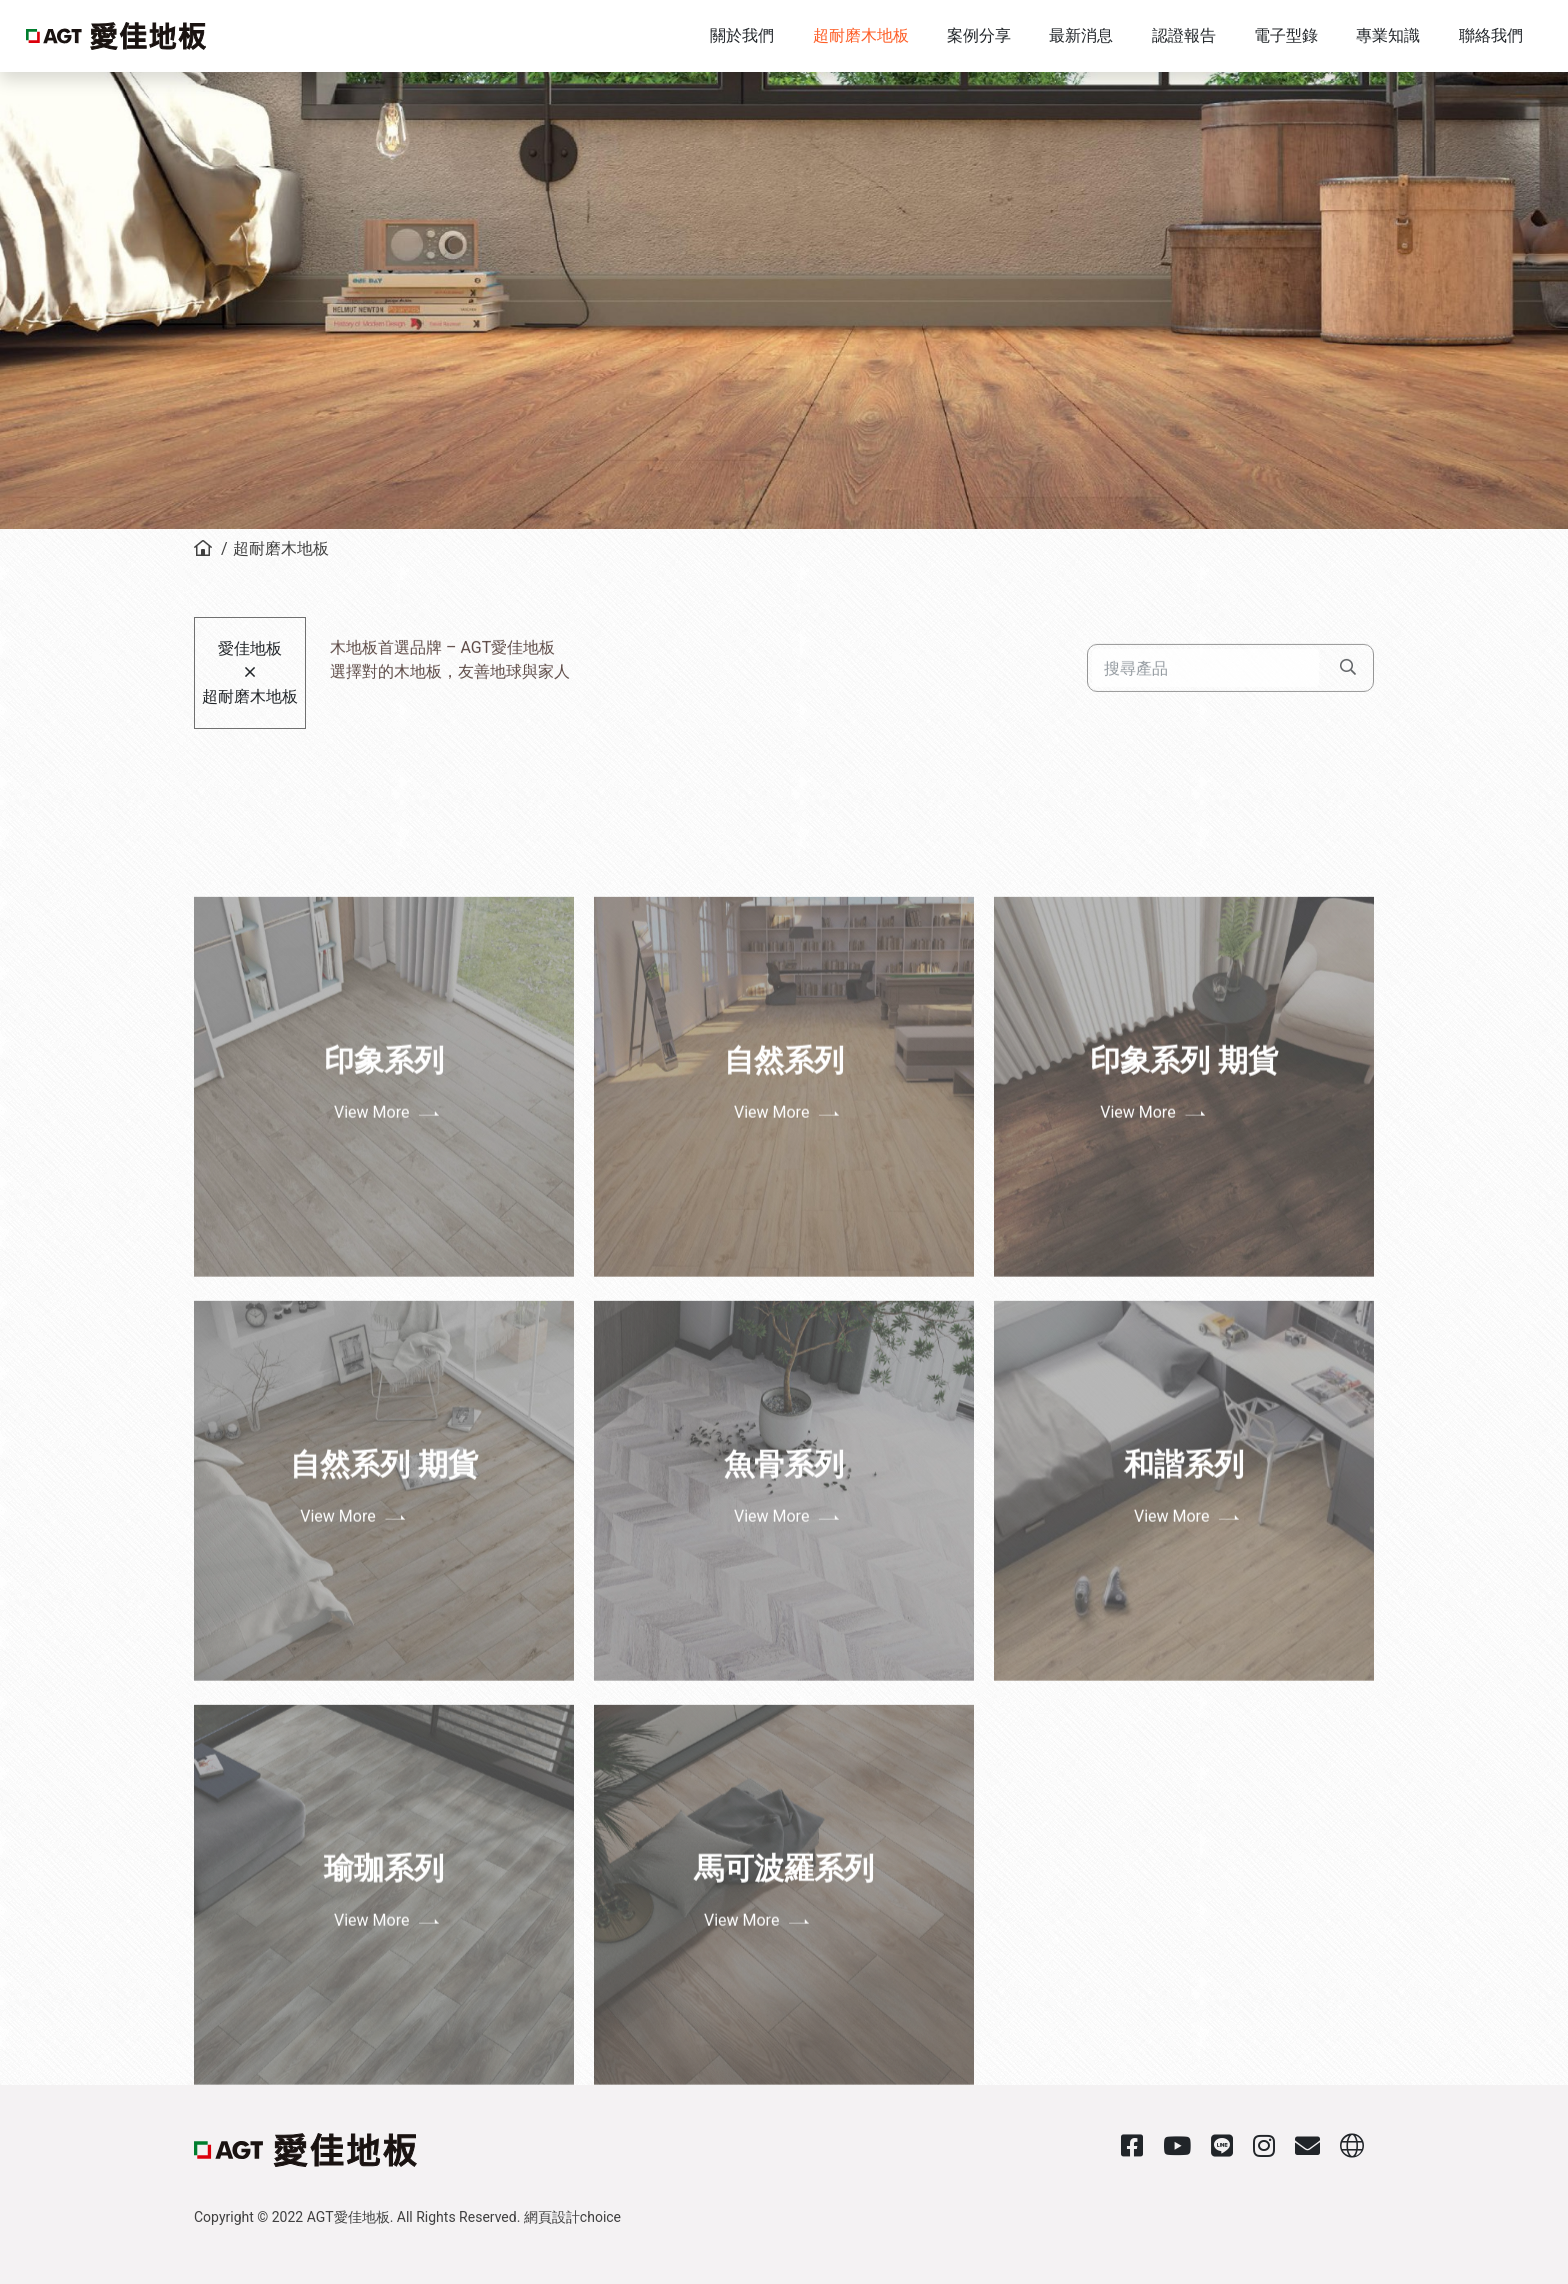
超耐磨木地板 (281, 548)
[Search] (1205, 634)
